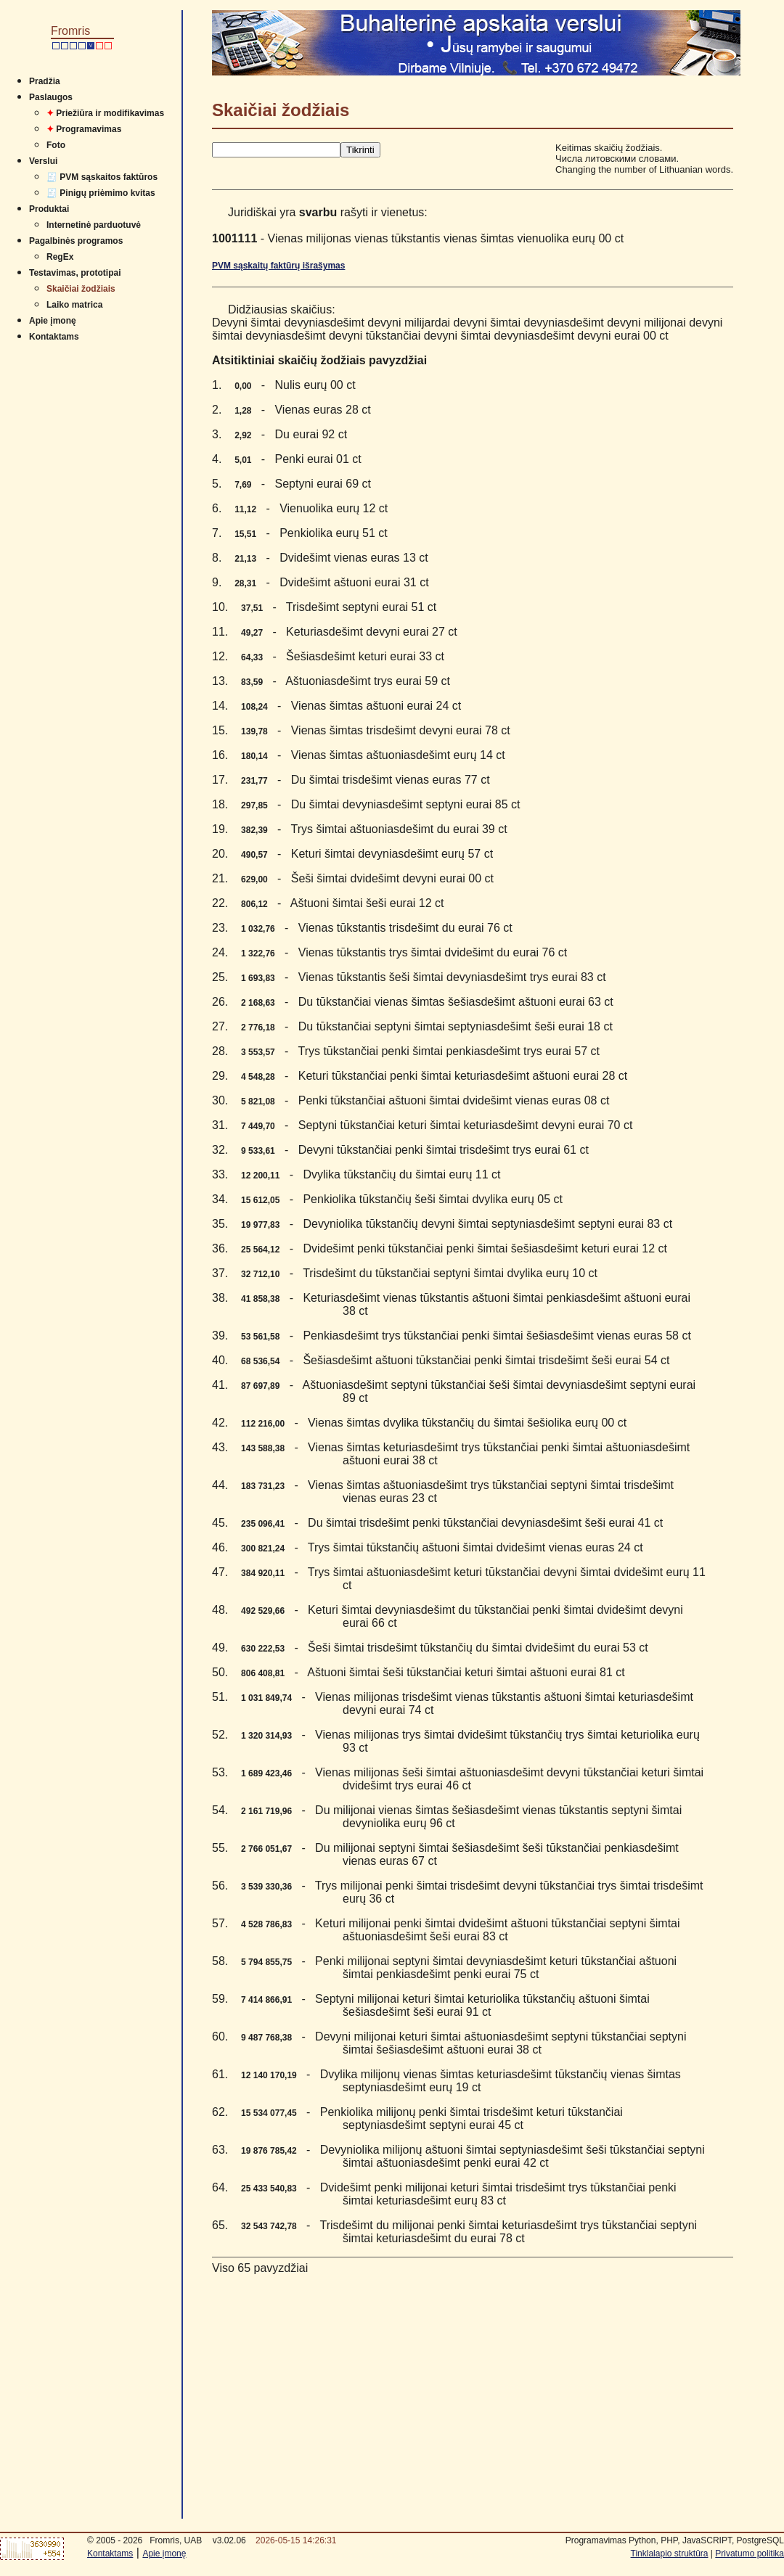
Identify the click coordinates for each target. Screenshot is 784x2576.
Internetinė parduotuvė (93, 225)
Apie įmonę (52, 321)
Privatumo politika (749, 2553)
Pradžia (44, 81)
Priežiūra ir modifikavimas (105, 113)
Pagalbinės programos (76, 241)
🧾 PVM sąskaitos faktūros (102, 177)
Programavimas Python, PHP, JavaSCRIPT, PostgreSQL (674, 2540)
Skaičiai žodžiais (80, 289)
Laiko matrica (74, 305)
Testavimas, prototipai (75, 273)
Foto (55, 145)
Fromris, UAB (176, 2540)
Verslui (43, 161)
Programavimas (83, 129)
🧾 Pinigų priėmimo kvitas (100, 193)
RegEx (59, 257)
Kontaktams (54, 337)
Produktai (49, 209)
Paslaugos (51, 97)
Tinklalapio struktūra (670, 2553)
